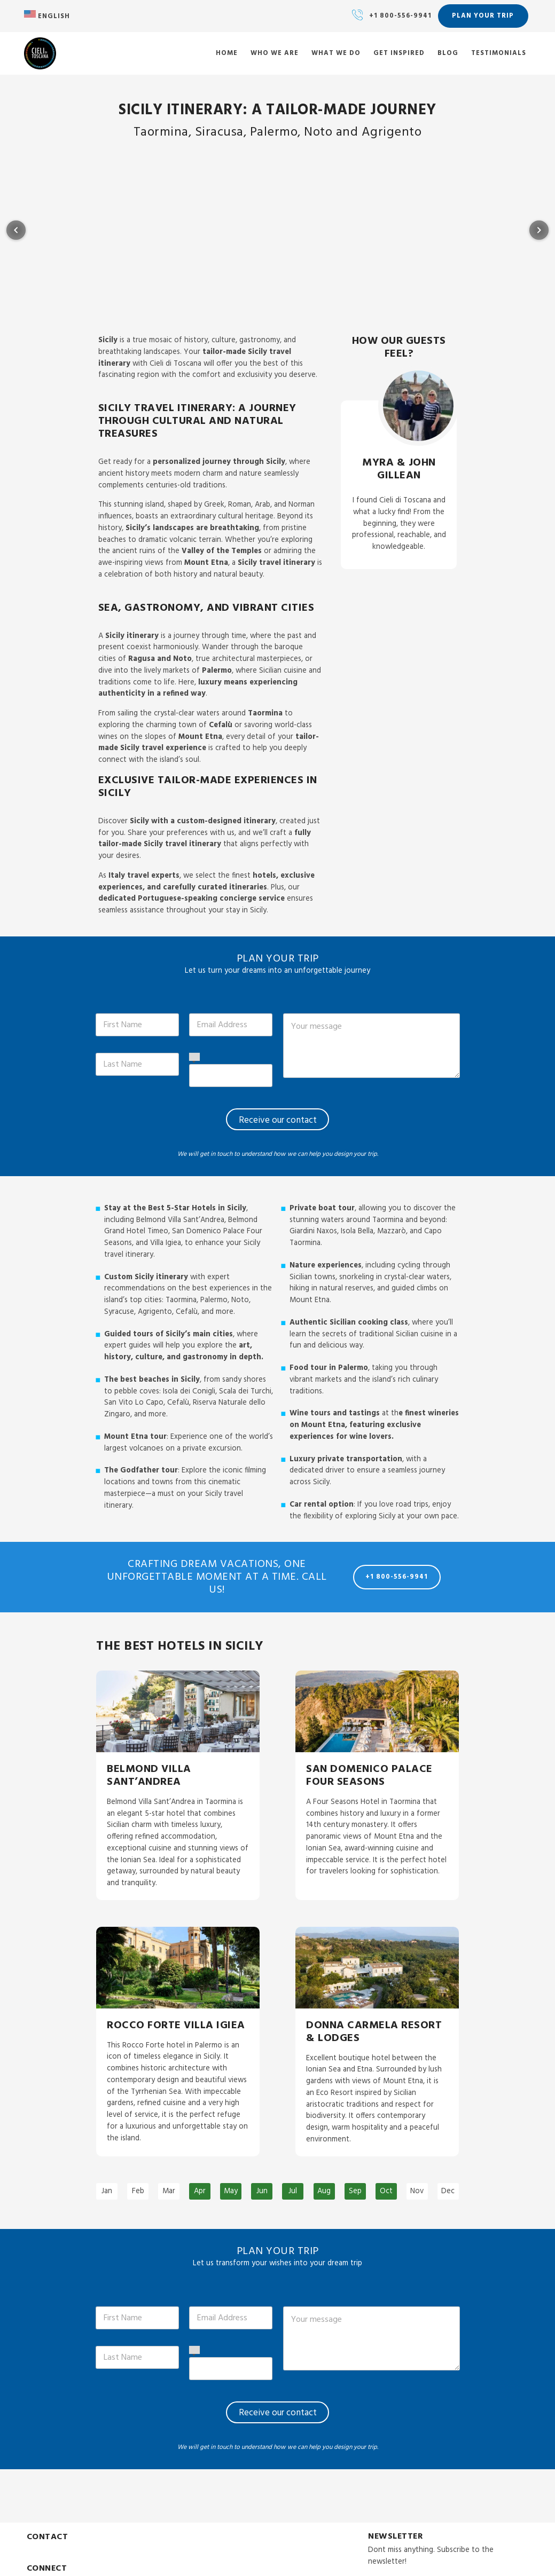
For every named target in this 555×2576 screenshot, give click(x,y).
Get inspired (399, 54)
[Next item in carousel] (539, 230)
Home (227, 54)
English (47, 15)
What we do (336, 54)
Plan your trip (483, 16)
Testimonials (498, 54)
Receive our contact (278, 1120)
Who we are (275, 54)
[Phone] (230, 1075)
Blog (447, 54)
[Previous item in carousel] (16, 230)
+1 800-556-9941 (400, 16)
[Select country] (194, 1058)
